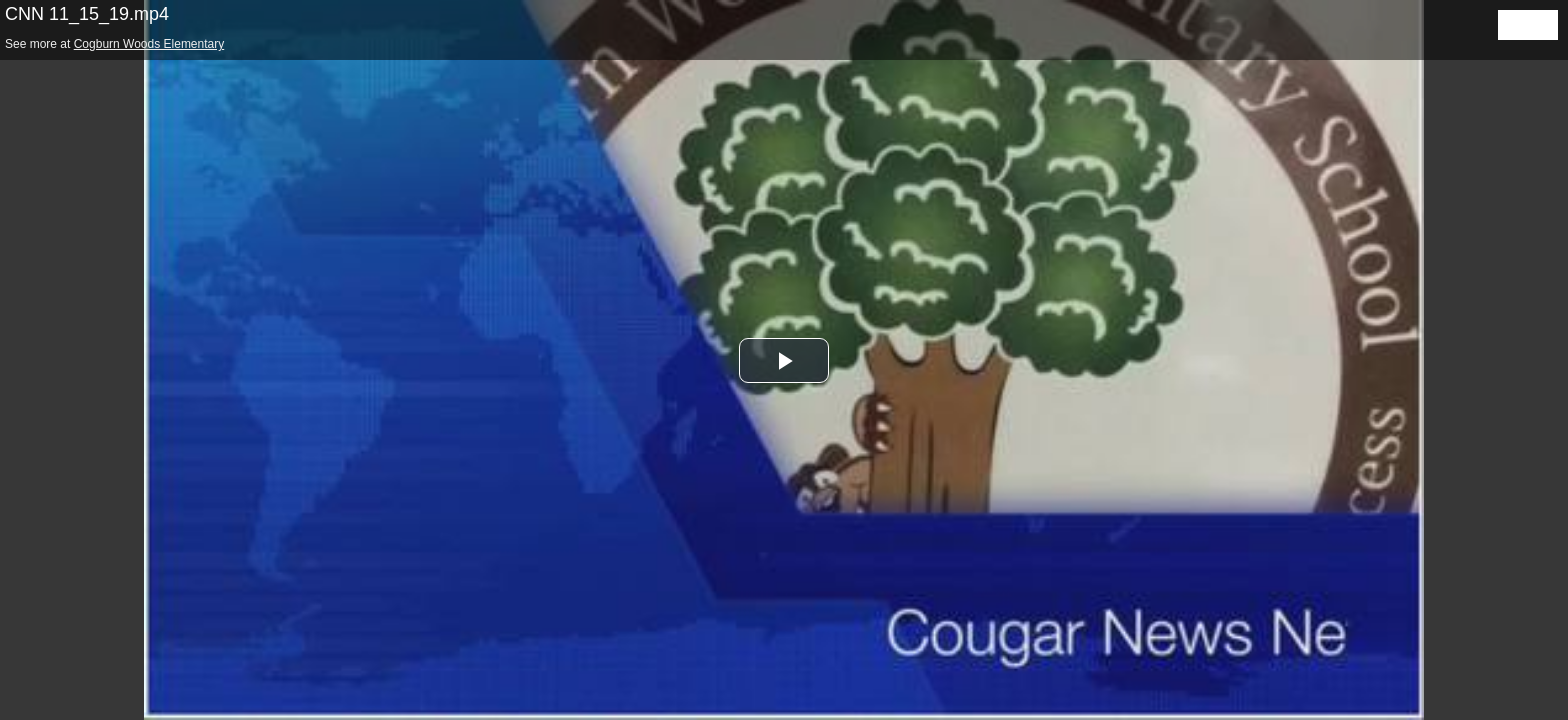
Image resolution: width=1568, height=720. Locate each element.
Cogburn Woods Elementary (149, 44)
